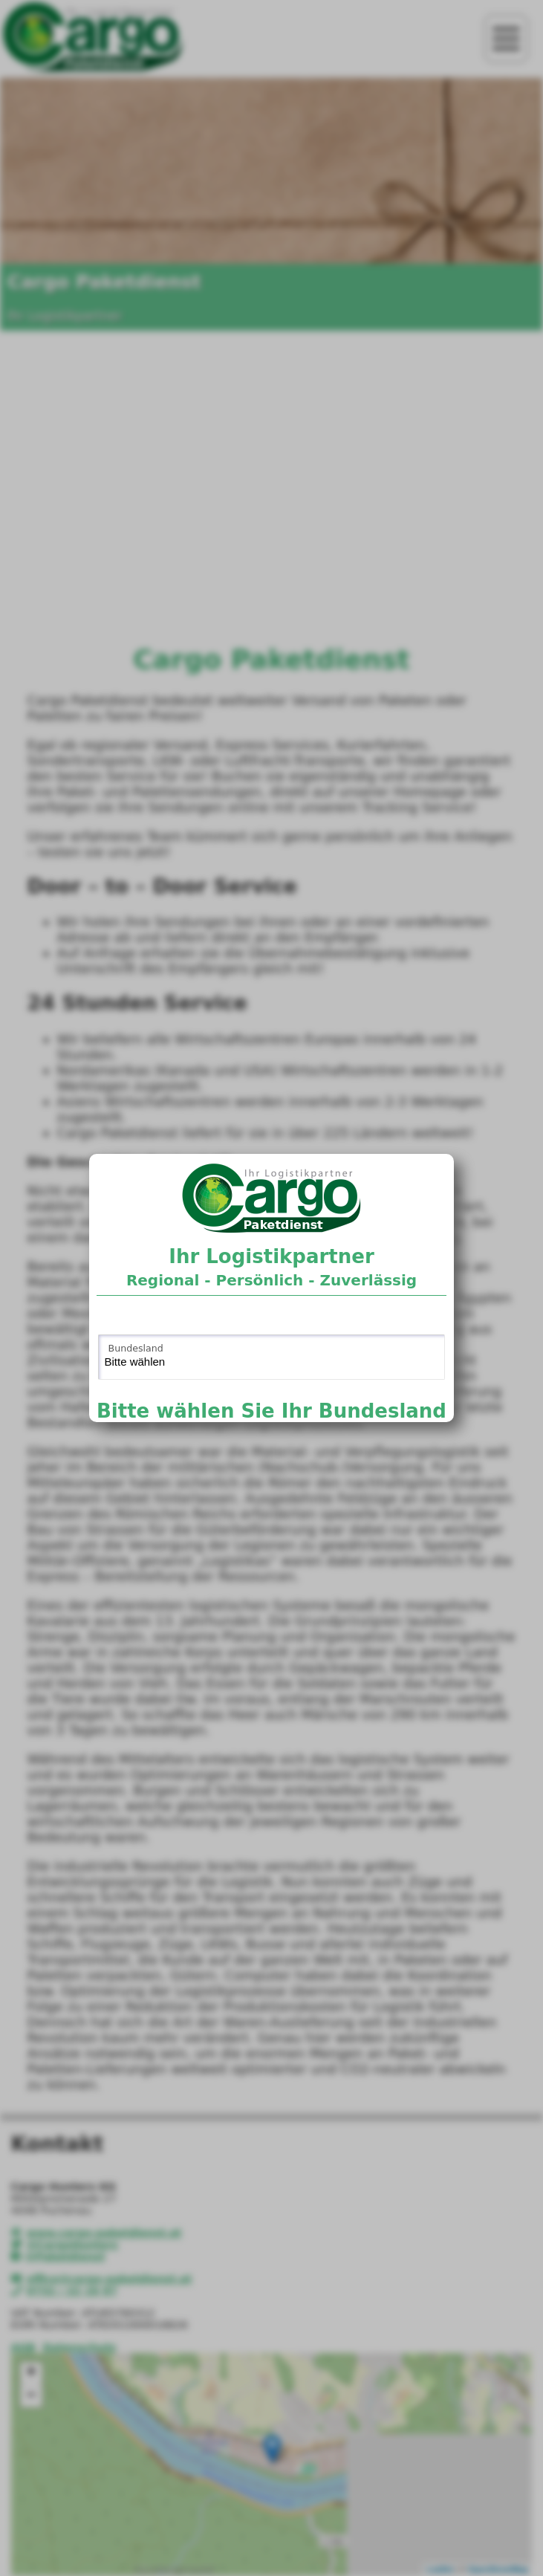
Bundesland (135, 1348)
